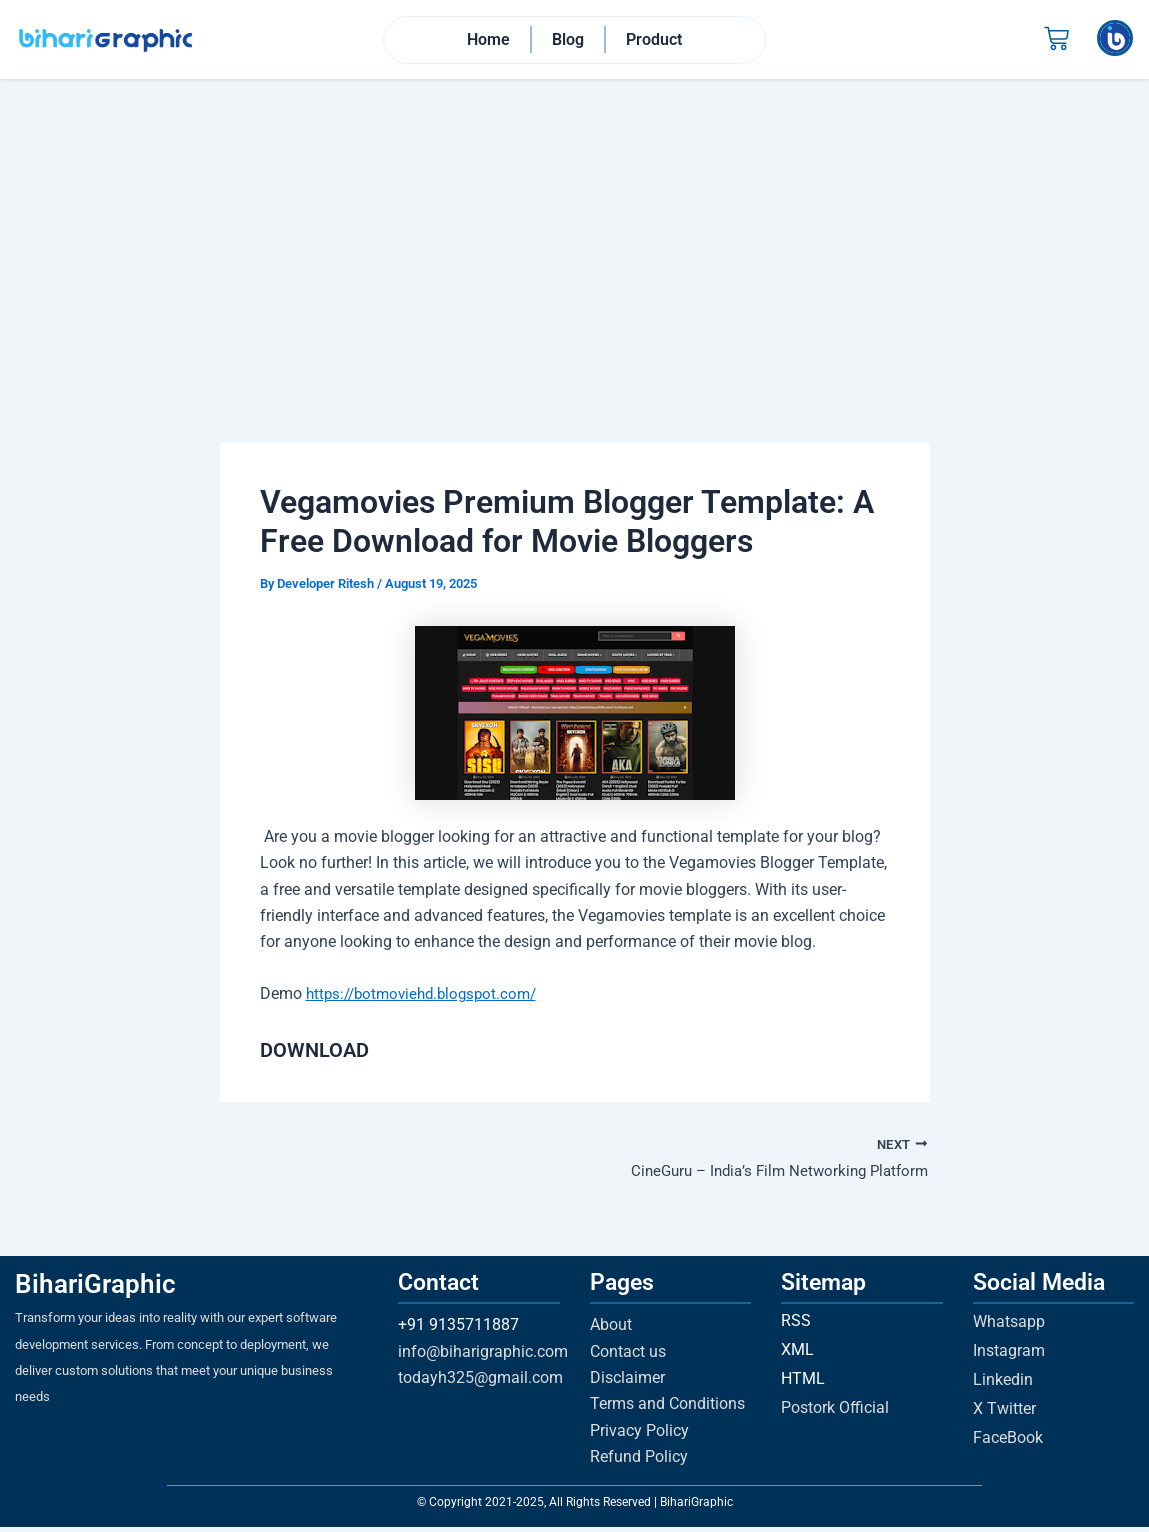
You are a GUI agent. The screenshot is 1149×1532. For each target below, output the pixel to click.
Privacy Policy (639, 1435)
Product (654, 40)
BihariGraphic (95, 1289)
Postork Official (835, 1412)
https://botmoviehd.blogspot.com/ (428, 996)
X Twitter (1004, 1413)
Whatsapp (1009, 1326)
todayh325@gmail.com (480, 1382)
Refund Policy (639, 1461)
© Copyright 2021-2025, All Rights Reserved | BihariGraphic (575, 1507)
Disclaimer (627, 1382)
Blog (568, 40)
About (611, 1329)
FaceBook (1008, 1442)
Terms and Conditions (667, 1409)
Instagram (1009, 1355)
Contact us (628, 1356)
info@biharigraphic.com (483, 1356)
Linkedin (1003, 1384)
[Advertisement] (574, 231)
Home (488, 40)
